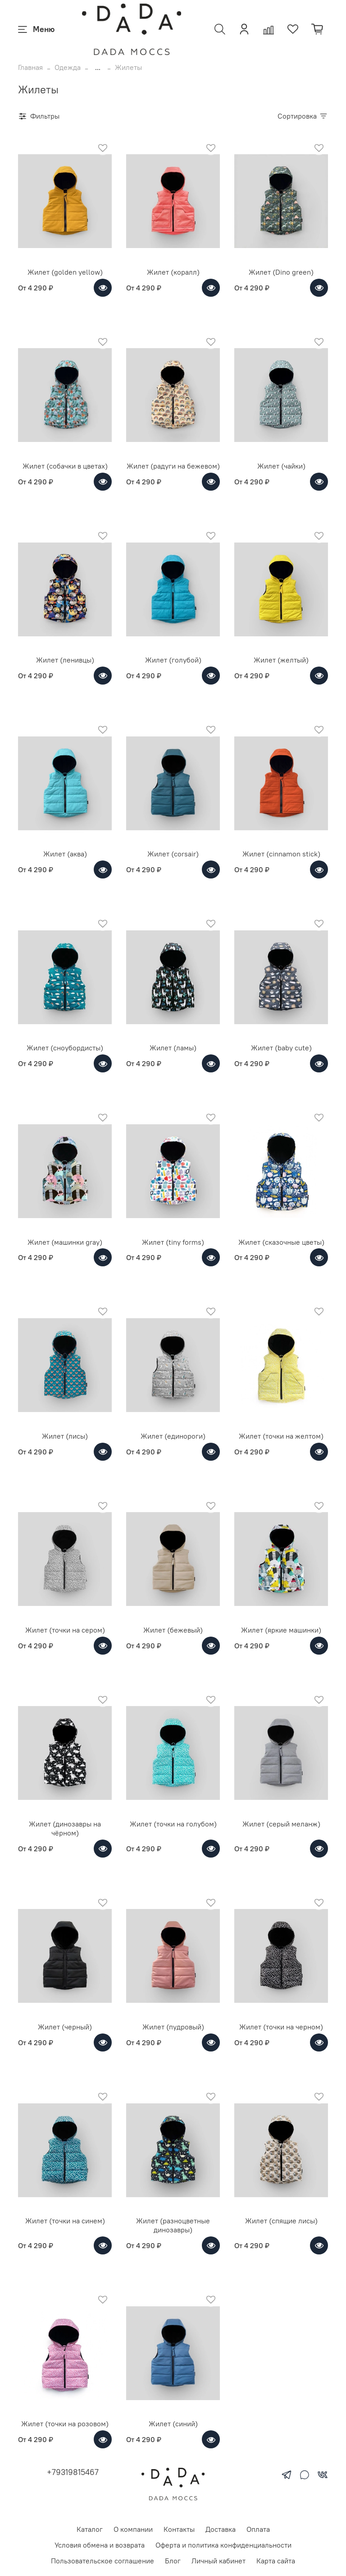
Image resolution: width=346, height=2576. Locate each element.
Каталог (90, 2529)
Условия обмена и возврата (100, 2544)
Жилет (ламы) (173, 1047)
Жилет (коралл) (173, 271)
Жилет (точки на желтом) (281, 1435)
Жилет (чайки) (281, 465)
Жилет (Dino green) (281, 271)
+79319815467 (73, 2472)
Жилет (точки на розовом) (65, 2423)
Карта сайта (275, 2560)
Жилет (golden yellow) (65, 271)
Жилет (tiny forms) (173, 1242)
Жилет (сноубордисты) (65, 1047)
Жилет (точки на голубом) (173, 1823)
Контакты (179, 2529)
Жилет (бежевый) (173, 1629)
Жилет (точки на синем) (65, 2220)
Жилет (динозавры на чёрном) (65, 1828)
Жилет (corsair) (173, 853)
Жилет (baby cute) (281, 1047)
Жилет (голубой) (173, 659)
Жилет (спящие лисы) (281, 2220)
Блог (173, 2560)
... (97, 67)
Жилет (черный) (65, 2026)
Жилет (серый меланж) (281, 1823)
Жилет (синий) (173, 2423)
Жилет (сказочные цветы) (281, 1242)
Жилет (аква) (65, 853)
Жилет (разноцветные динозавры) (173, 2225)
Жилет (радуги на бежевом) (173, 465)
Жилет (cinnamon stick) (281, 853)
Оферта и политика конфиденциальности (223, 2544)
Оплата (258, 2529)
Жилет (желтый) (281, 659)
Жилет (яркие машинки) (281, 1629)
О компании (133, 2529)
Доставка (220, 2529)
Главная (30, 67)
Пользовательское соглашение (102, 2560)
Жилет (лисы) (65, 1435)
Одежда (68, 67)
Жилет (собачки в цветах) (65, 465)
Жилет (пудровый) (173, 2026)
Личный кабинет (218, 2560)
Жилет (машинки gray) (64, 1242)
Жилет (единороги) (173, 1435)
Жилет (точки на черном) (281, 2026)
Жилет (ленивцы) (65, 659)
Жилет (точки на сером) (65, 1629)
